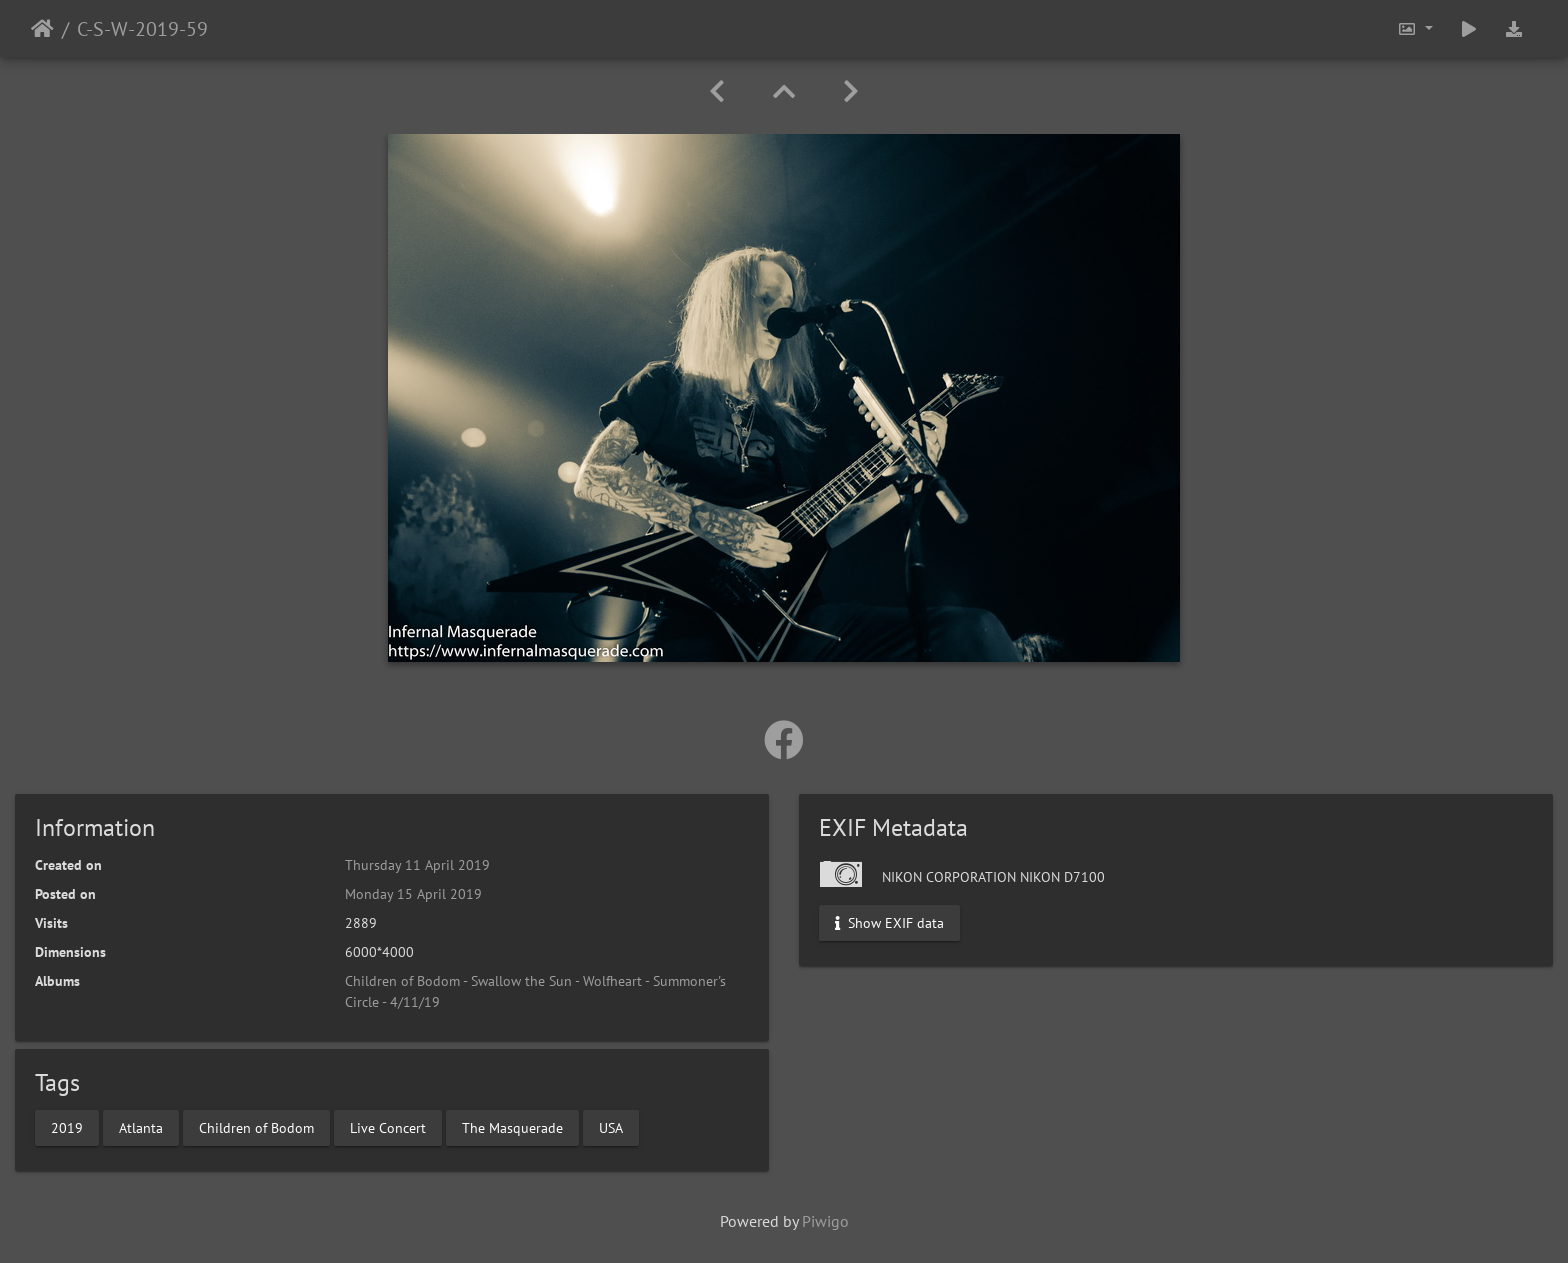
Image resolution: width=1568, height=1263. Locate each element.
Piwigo (825, 1221)
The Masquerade (512, 1127)
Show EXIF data (889, 923)
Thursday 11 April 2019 (417, 865)
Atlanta (141, 1127)
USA (611, 1127)
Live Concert (388, 1127)
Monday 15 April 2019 (413, 894)
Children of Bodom (256, 1127)
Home (42, 29)
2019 (67, 1127)
